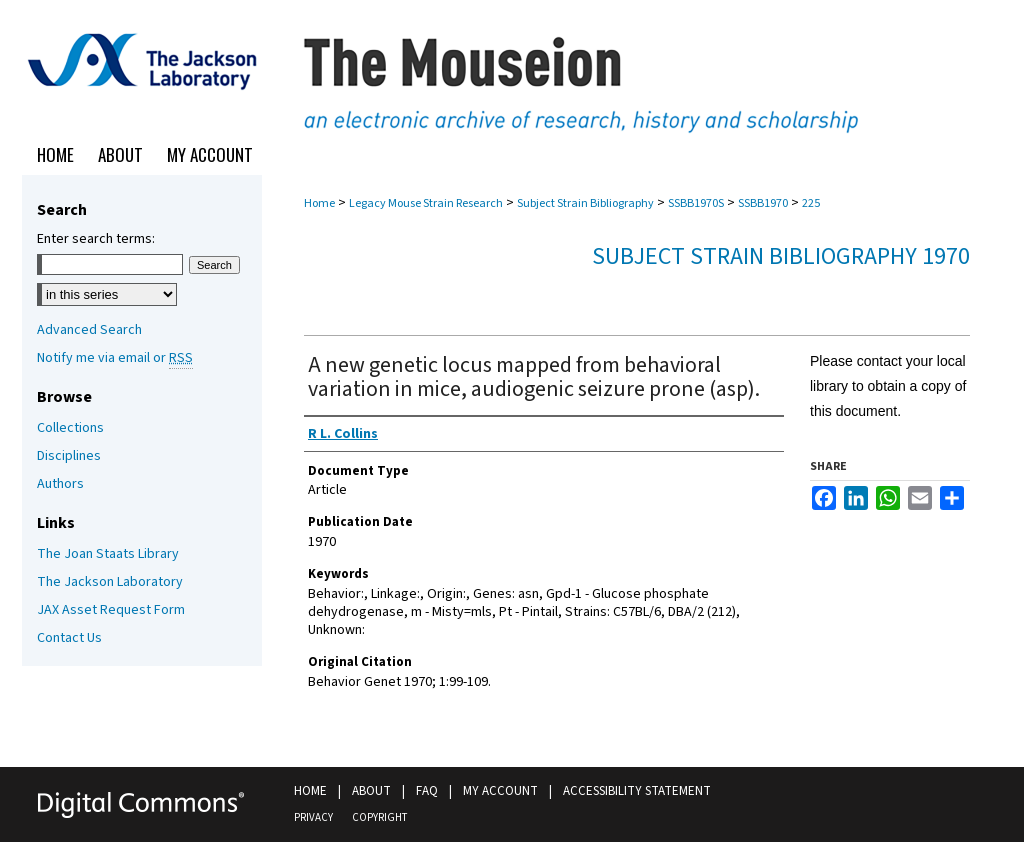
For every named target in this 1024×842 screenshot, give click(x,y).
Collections (70, 428)
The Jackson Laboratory (110, 582)
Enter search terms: (96, 239)
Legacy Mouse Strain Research (426, 203)
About (371, 791)
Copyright (379, 817)
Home (319, 203)
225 (811, 203)
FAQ (427, 791)
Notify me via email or (115, 358)
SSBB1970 (763, 203)
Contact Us (69, 638)
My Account (500, 791)
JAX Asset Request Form (111, 610)
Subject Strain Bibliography (585, 203)
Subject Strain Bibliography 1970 (781, 256)
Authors (60, 484)
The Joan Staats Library (108, 554)
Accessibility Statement (637, 791)
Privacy (313, 817)
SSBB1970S (696, 203)
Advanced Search (89, 330)
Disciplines (69, 456)
